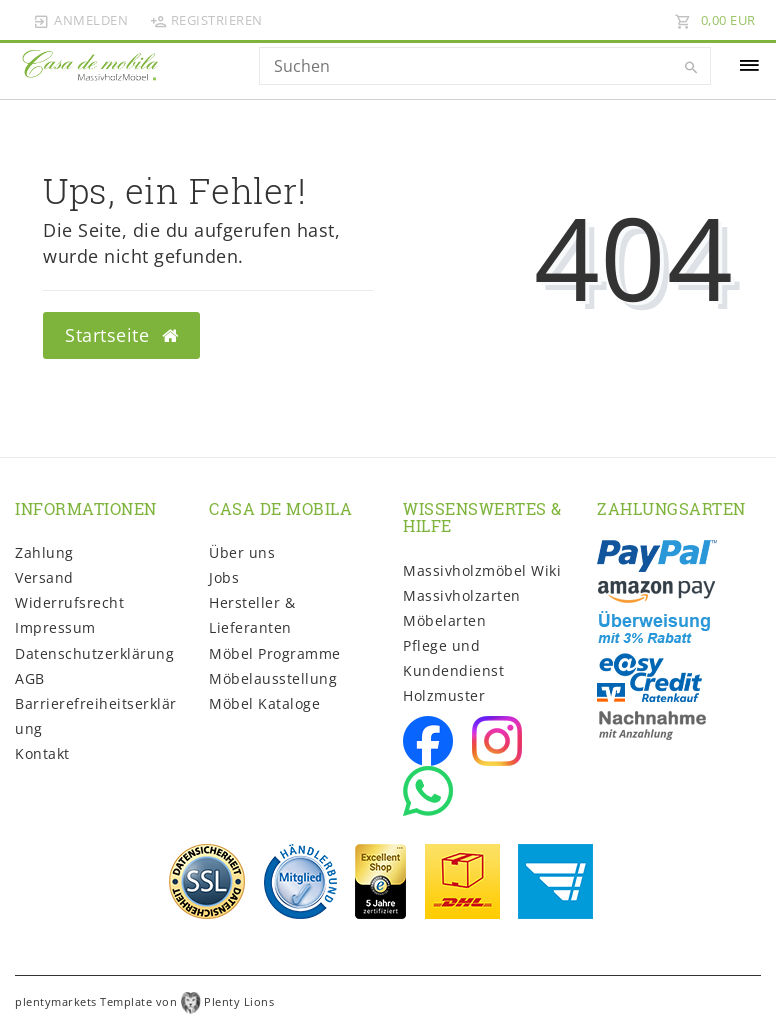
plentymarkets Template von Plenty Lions (144, 1001)
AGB (30, 678)
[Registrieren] (206, 20)
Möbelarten (444, 620)
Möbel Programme (275, 653)
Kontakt (42, 753)
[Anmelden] (81, 20)
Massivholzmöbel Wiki (482, 570)
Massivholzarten (462, 595)
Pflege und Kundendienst (453, 658)
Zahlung (44, 552)
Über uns (242, 552)
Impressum (55, 627)
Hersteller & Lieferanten (252, 615)
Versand (44, 577)
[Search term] (485, 66)
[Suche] (691, 68)
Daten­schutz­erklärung (94, 653)
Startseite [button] (121, 335)
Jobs (224, 577)
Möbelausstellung (273, 678)
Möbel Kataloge (264, 703)
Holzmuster (444, 695)
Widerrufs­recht (69, 602)
